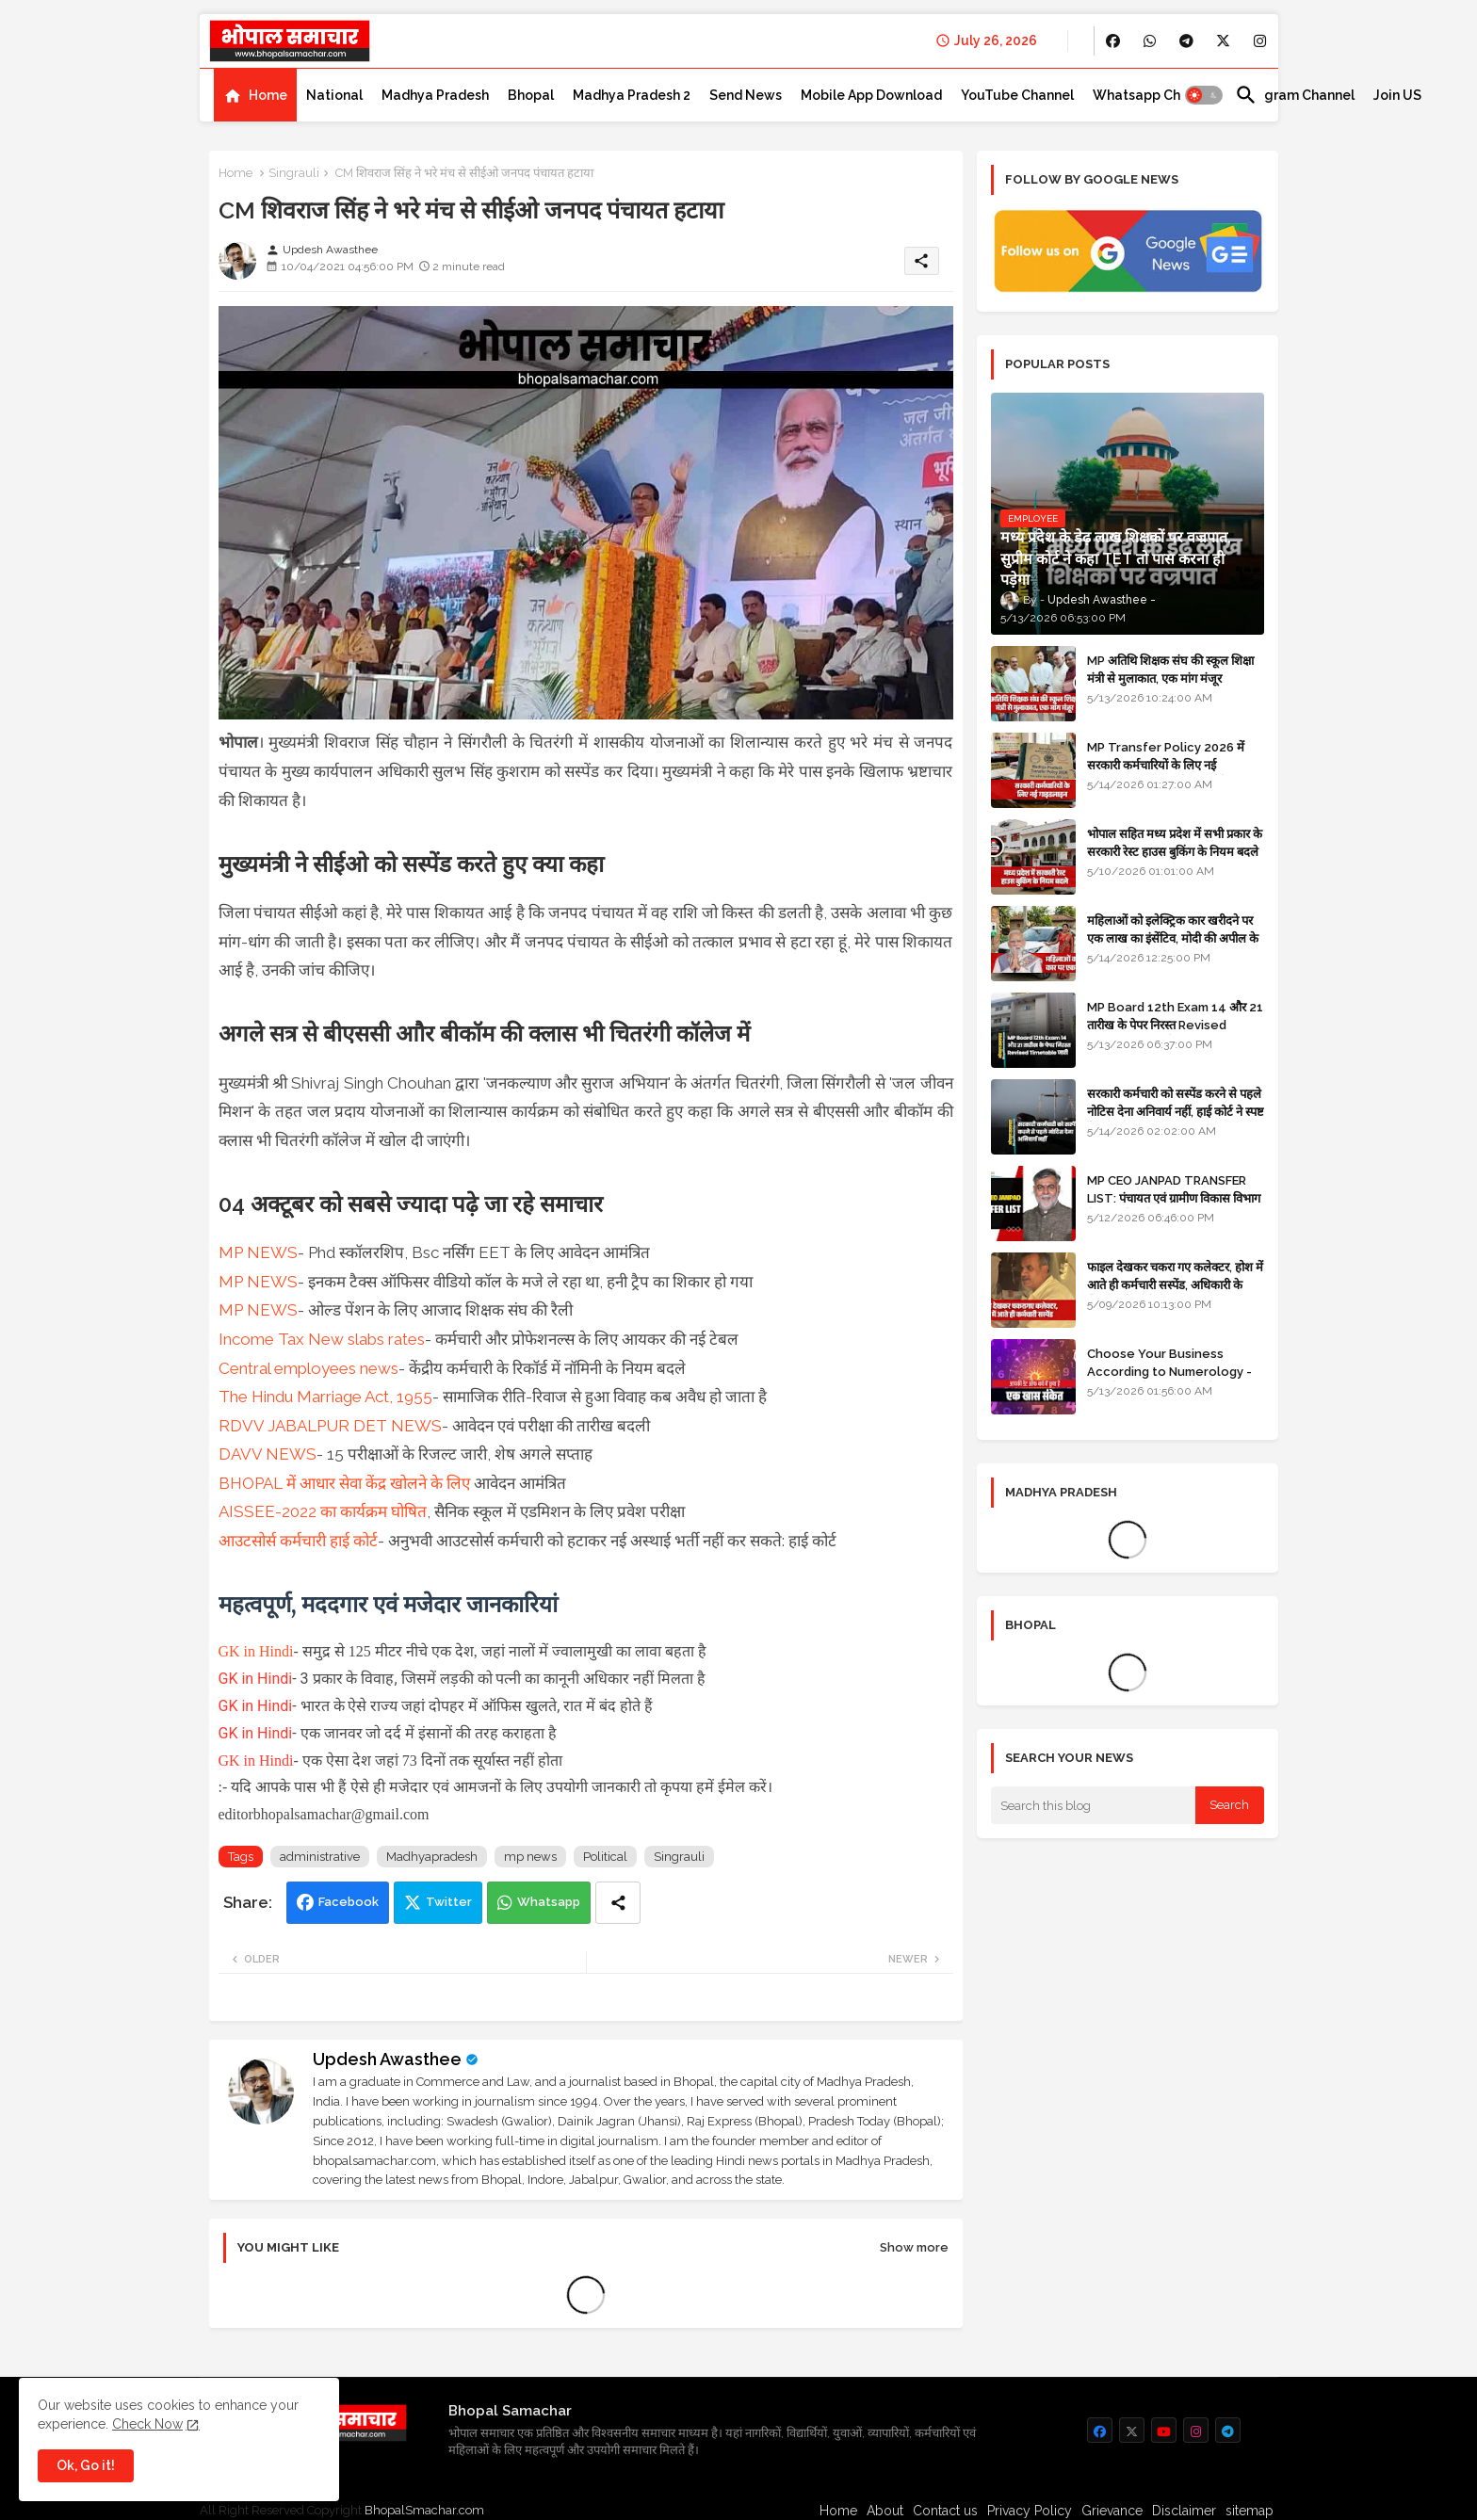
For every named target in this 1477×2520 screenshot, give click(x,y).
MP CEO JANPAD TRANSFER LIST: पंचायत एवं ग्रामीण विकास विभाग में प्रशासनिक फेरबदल (1173, 1197)
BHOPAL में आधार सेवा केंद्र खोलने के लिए (344, 1483)
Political (605, 1857)
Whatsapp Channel (1154, 95)
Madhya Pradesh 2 (631, 95)
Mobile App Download (871, 95)
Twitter (449, 1902)
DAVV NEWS (267, 1454)
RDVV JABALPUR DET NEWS (330, 1425)
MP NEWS (258, 1252)
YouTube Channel (1017, 95)
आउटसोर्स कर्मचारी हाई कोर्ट (298, 1540)
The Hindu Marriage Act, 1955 (325, 1396)
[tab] (255, 95)
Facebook (348, 1902)
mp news (530, 1857)
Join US (1397, 95)
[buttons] (1113, 41)
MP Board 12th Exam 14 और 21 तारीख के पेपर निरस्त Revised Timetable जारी (1175, 1024)
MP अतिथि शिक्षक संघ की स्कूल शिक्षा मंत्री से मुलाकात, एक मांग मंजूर (1170, 669)
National (334, 95)
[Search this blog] (1093, 1805)
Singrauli (293, 173)
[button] (1204, 95)
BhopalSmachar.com (424, 2510)
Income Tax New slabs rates (322, 1339)
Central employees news (308, 1368)
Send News (745, 95)
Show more (914, 2247)
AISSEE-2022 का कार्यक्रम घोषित (323, 1511)
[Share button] (618, 1903)
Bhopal (531, 95)
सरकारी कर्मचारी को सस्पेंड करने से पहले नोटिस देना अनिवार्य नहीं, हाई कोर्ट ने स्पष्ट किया (1175, 1111)
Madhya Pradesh (435, 95)
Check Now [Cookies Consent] (147, 2423)
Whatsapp (548, 1902)
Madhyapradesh (432, 1857)
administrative (320, 1857)
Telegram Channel (1295, 95)
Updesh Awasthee (387, 2059)
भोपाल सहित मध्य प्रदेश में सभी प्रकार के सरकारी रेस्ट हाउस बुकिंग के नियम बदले (1174, 842)
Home (268, 95)
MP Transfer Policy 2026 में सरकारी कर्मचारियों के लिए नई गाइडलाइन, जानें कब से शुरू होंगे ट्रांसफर (1174, 764)
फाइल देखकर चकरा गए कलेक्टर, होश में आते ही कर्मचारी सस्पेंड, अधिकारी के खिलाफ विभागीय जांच (1175, 1284)
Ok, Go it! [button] (86, 2465)
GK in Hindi (256, 1651)
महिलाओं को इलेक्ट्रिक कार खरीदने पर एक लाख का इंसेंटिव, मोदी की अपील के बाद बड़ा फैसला (1172, 937)
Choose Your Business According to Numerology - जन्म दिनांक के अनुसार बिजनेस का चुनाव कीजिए (1175, 1380)
